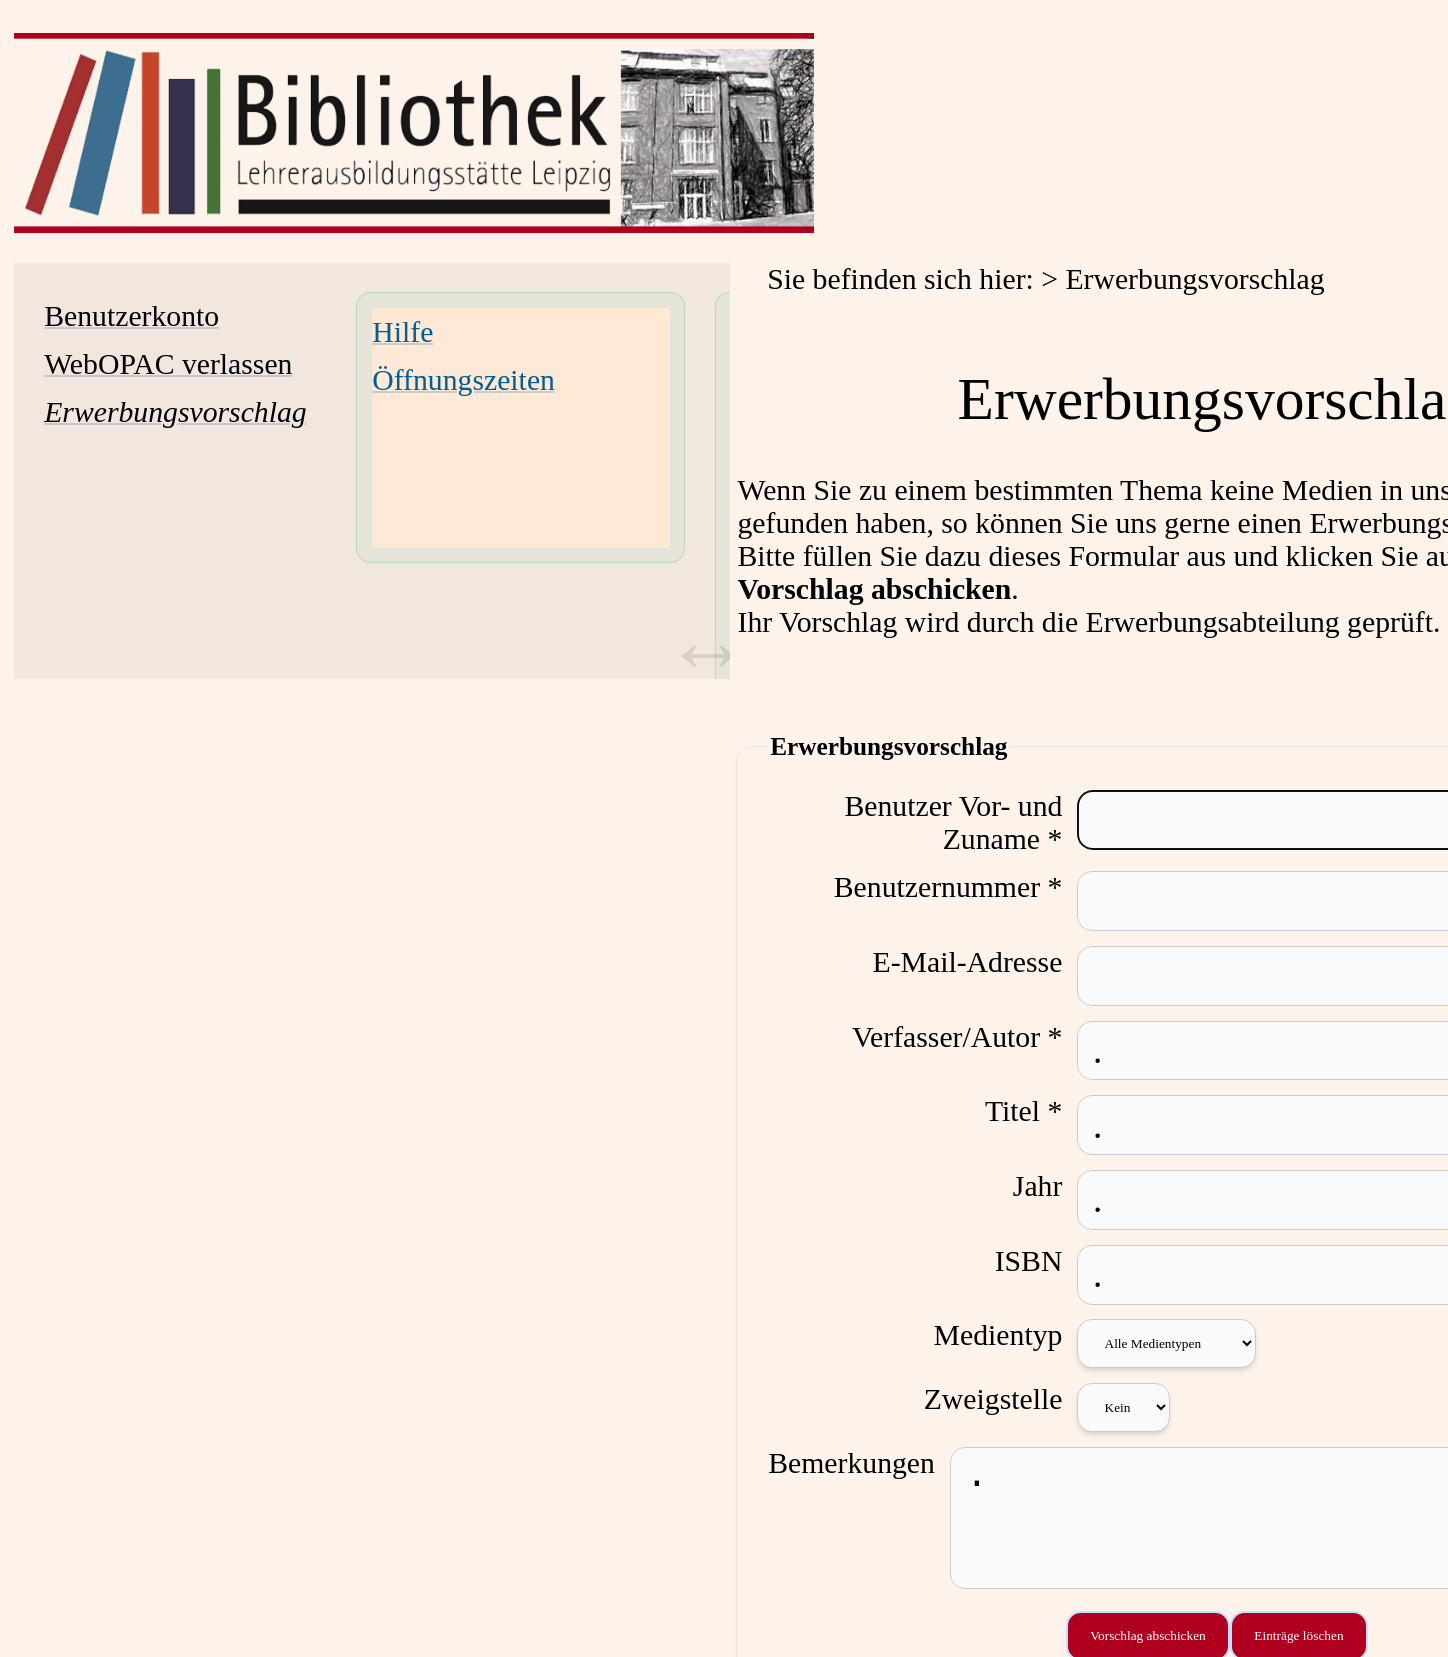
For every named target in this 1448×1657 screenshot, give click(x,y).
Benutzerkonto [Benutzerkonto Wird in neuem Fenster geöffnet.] (131, 316)
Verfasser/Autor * (974, 1037)
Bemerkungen (851, 1463)
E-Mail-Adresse (985, 962)
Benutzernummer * (965, 887)
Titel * (1040, 1111)
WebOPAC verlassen (168, 364)
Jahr (1055, 1186)
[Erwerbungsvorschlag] (175, 412)
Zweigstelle (1010, 1399)
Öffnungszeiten (463, 380)
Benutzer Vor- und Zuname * (971, 822)
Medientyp (1015, 1335)
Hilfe (402, 332)
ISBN (1046, 1261)
